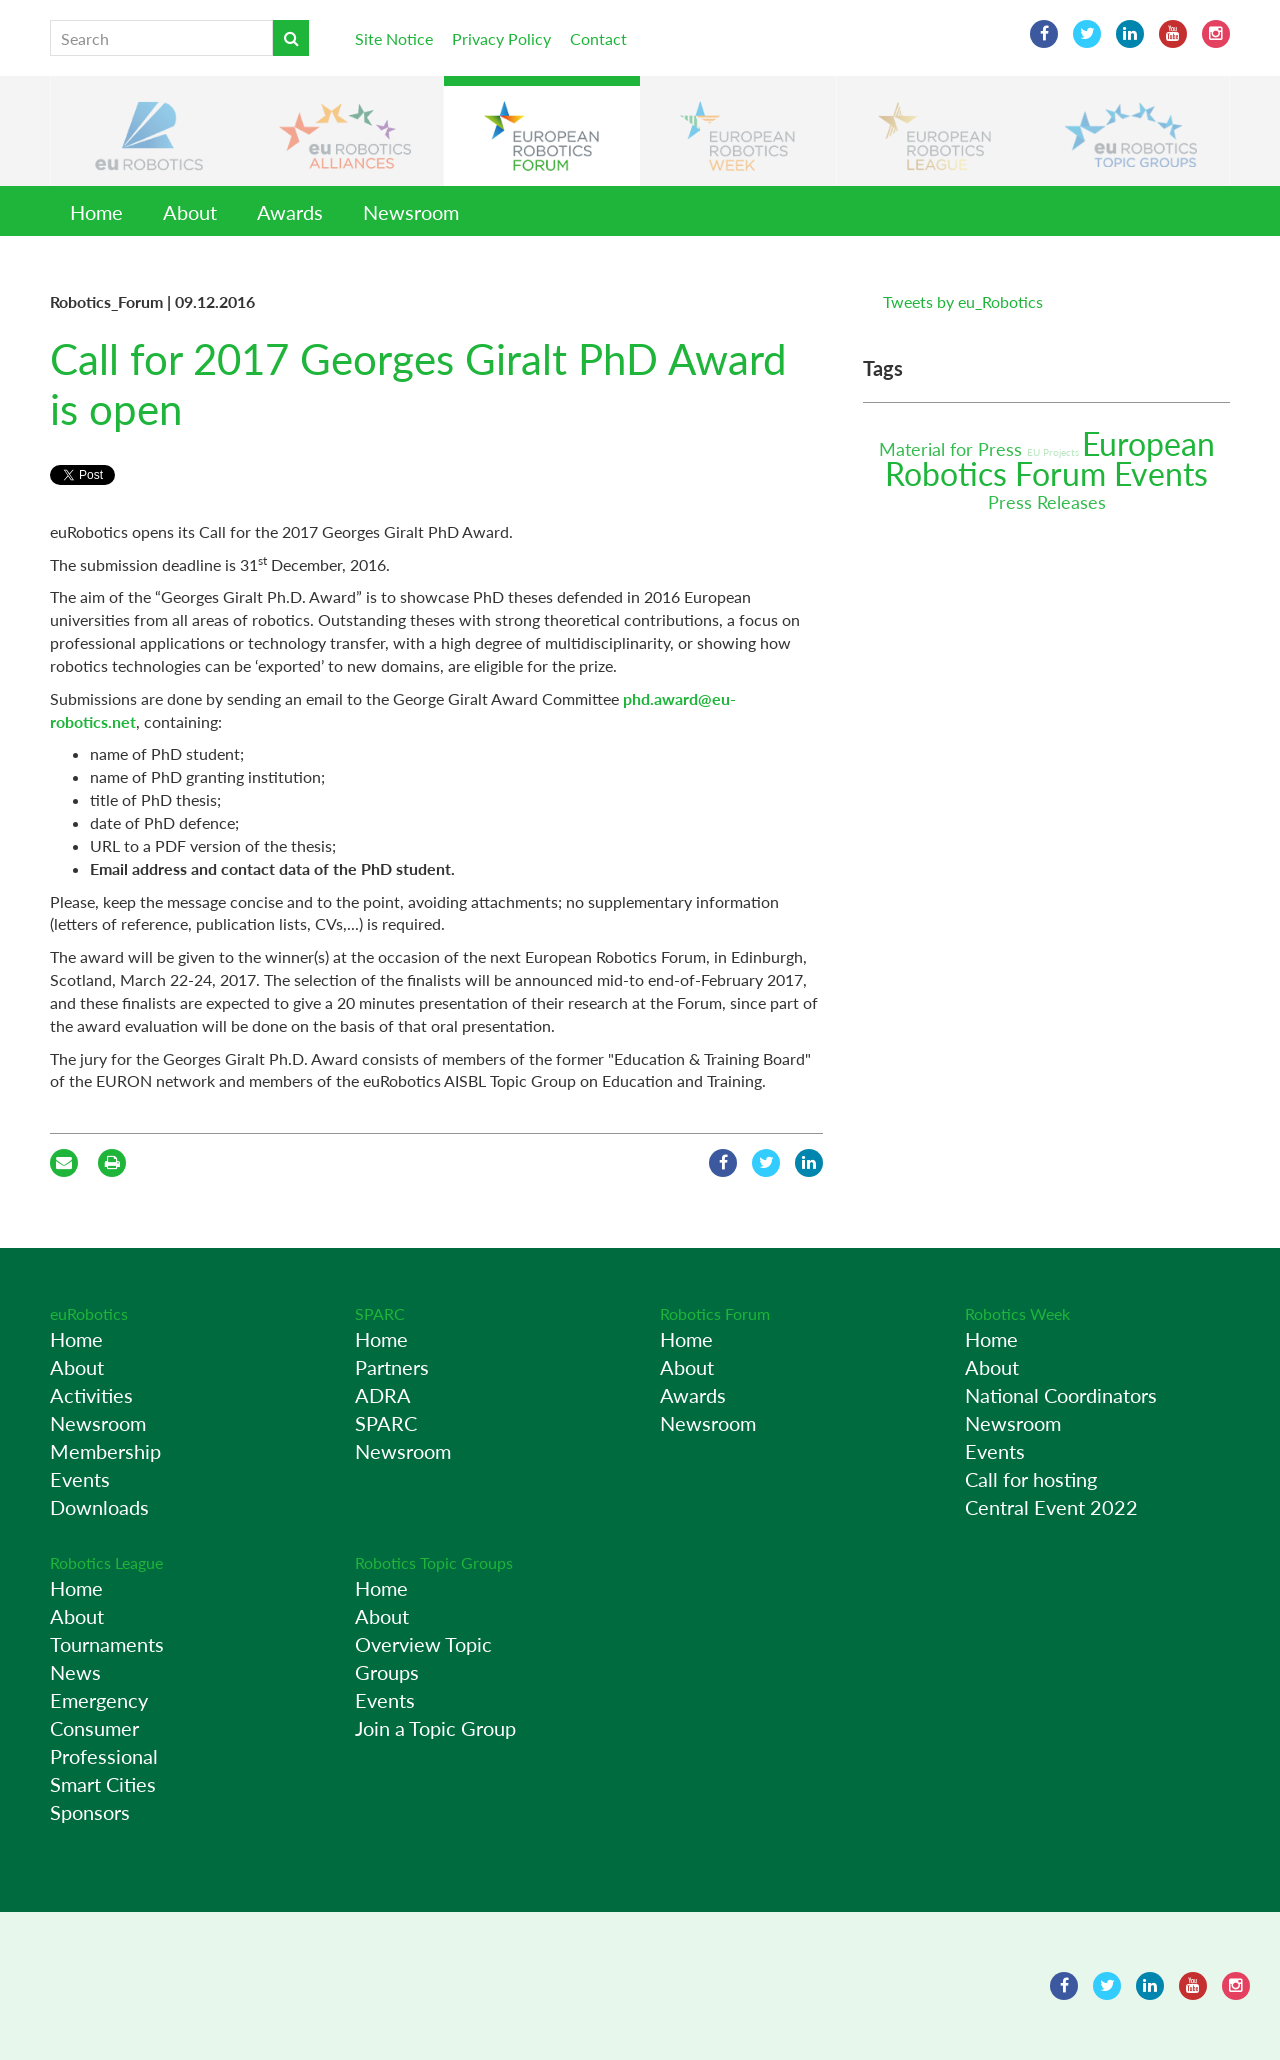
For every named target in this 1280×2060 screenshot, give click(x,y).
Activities (91, 1395)
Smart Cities (103, 1784)
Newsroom (411, 212)
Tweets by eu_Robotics (963, 301)
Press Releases (1047, 502)
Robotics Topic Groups (434, 1562)
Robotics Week (1017, 1313)
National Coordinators (1061, 1395)
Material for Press (953, 449)
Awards (290, 212)
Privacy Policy (501, 38)
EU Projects (1054, 452)
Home (96, 212)
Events (1161, 473)
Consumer (94, 1728)
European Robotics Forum (1050, 458)
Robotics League (106, 1562)
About (190, 212)
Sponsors (90, 1812)
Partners (392, 1367)
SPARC (380, 1313)
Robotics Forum (715, 1313)
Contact (598, 38)
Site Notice (394, 38)
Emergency (99, 1700)
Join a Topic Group (435, 1728)
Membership (105, 1451)
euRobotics (89, 1313)
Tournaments (107, 1644)
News (75, 1672)
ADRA (383, 1395)
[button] (149, 131)
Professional (104, 1756)
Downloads (99, 1507)
